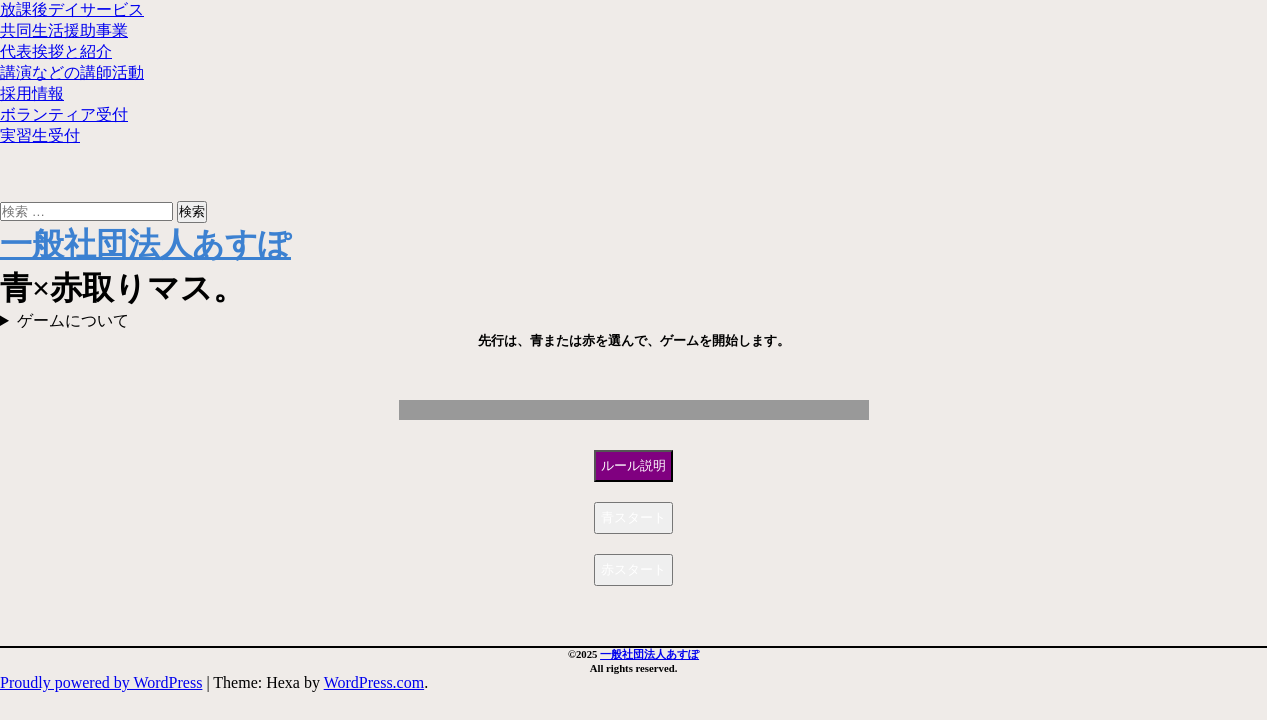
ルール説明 (633, 465)
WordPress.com (374, 682)
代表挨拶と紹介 (56, 51)
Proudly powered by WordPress (101, 682)
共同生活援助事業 (64, 30)
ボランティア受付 (64, 114)
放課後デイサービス (72, 9)
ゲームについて (73, 320)
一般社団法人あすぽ (145, 244)
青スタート (633, 517)
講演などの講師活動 (72, 72)
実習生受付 (40, 135)
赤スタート (633, 569)
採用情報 (32, 93)
